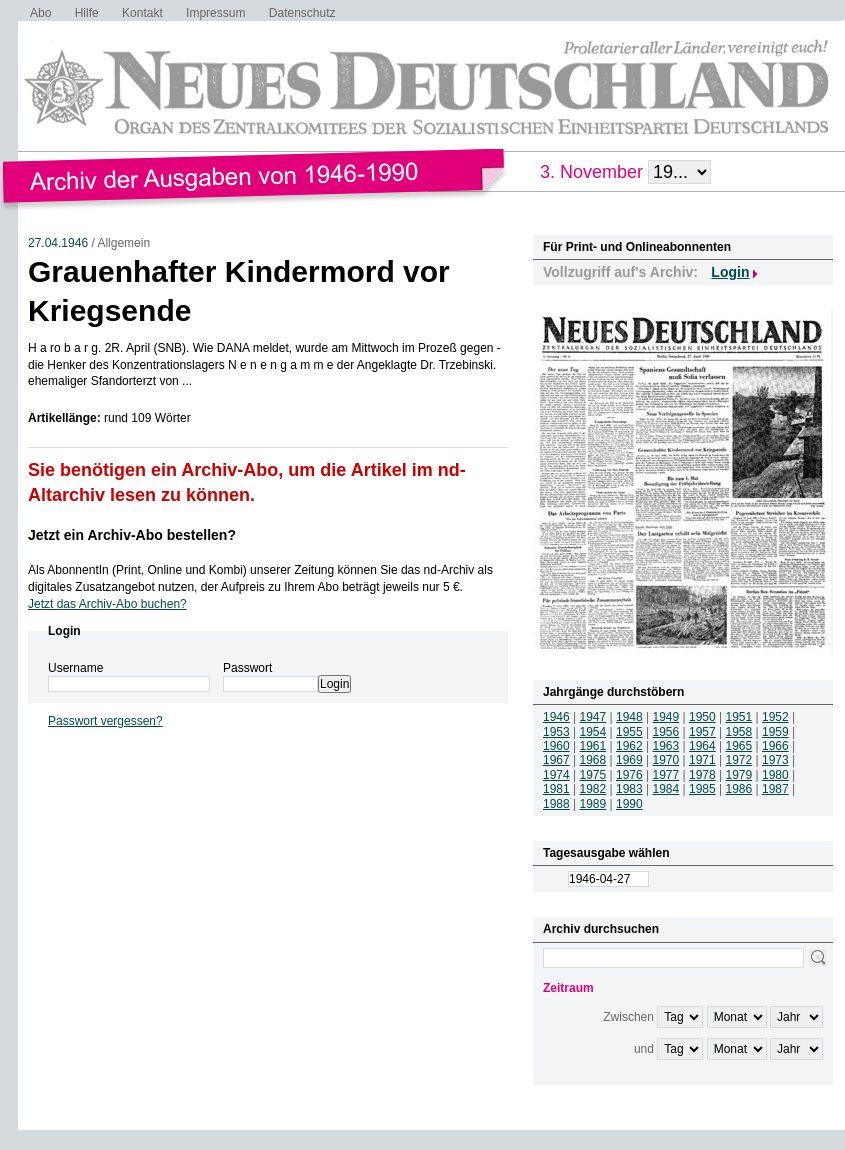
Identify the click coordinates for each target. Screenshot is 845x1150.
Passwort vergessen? (105, 721)
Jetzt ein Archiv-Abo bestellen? (132, 535)
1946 (556, 717)
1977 (666, 775)
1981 (556, 789)
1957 (702, 732)
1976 (629, 775)
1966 (775, 746)
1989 (593, 804)
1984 (666, 789)
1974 (556, 775)
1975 (593, 775)
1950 (702, 717)
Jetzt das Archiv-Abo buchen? (107, 604)
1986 (739, 789)
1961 (593, 746)
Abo (40, 13)
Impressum (215, 13)
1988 (556, 804)
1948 (629, 717)
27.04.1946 (58, 243)
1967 (556, 760)
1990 (629, 804)
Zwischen (628, 1017)
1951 (739, 717)
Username (75, 668)
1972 (739, 760)
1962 (629, 746)
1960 (556, 746)
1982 (593, 789)
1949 (666, 717)
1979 (739, 775)
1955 (629, 732)
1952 (775, 717)
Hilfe (87, 13)
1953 (556, 732)
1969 (629, 760)
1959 (775, 732)
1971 (702, 760)
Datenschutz (302, 13)
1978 (702, 775)
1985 (702, 789)
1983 (629, 789)
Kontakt (142, 13)
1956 (666, 732)
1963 (666, 746)
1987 (775, 789)
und (644, 1049)
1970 (666, 760)
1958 (739, 732)
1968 (593, 760)
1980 (775, 775)
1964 (702, 746)
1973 (775, 760)
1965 (739, 746)
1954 (593, 732)
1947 (593, 717)
